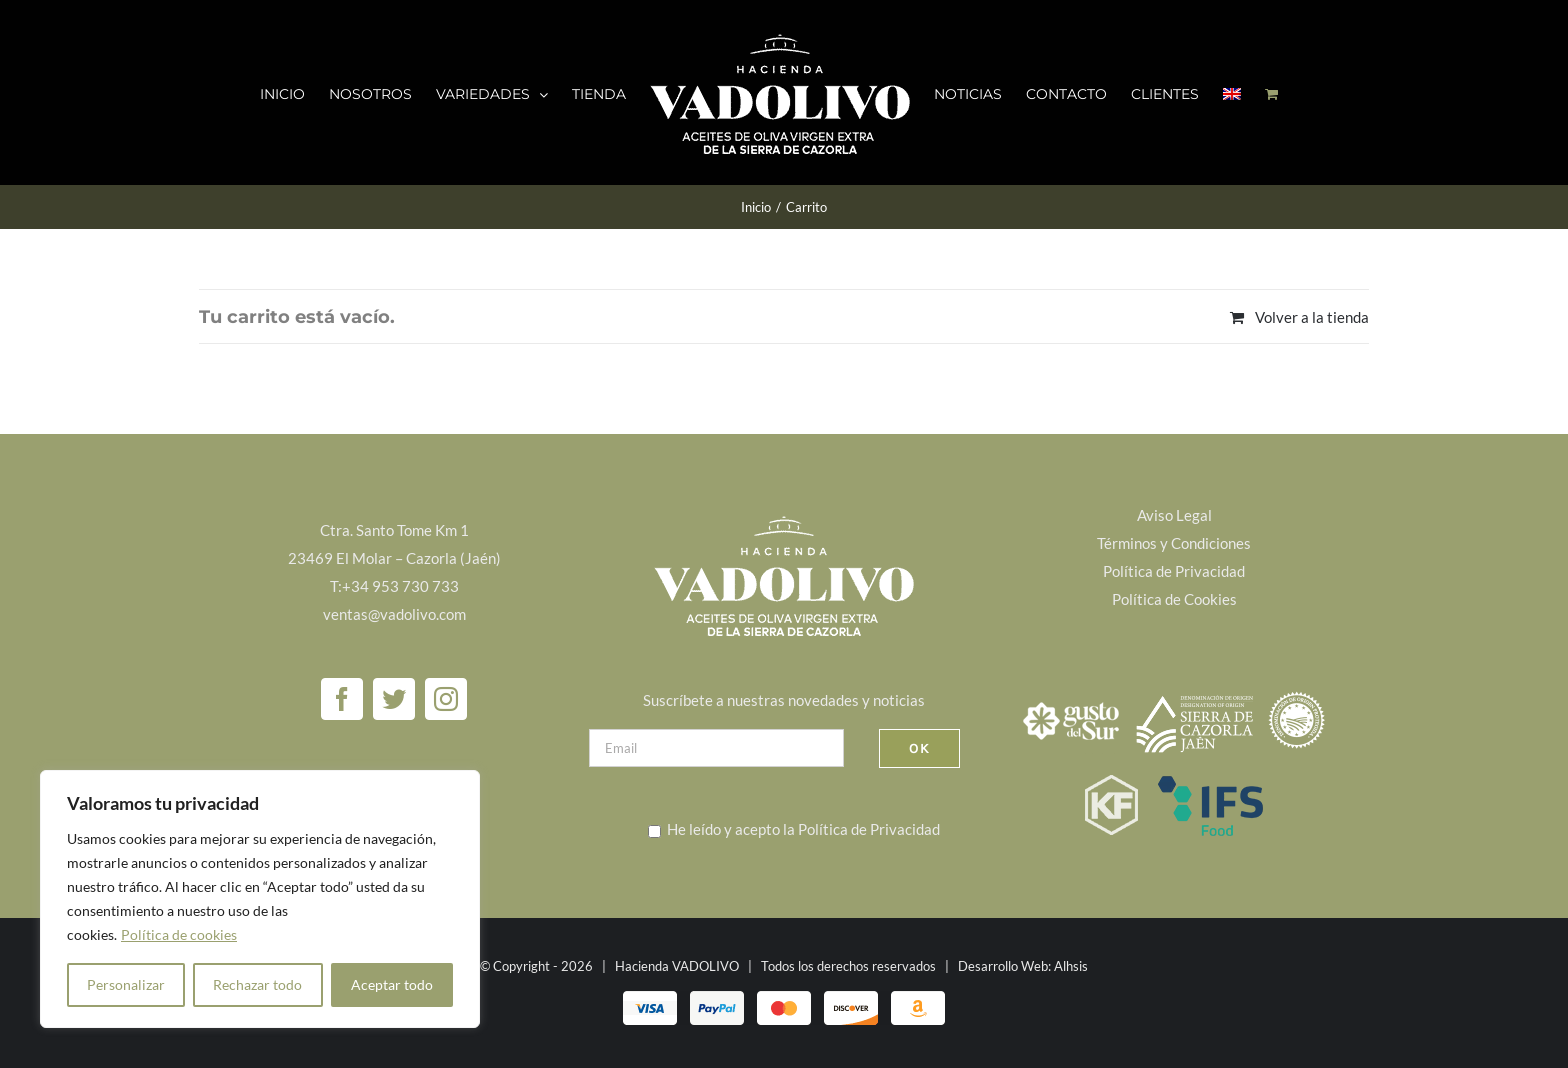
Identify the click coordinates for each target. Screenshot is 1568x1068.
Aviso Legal (1174, 515)
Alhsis (1071, 966)
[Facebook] (342, 699)
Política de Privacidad (869, 829)
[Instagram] (446, 699)
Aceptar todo (392, 984)
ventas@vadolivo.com (394, 614)
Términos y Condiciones (1174, 543)
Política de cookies (179, 934)
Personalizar (126, 984)
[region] (260, 899)
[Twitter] (394, 699)
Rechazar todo (257, 984)
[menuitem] (1232, 93)
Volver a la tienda (1312, 317)
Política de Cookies (1174, 599)
